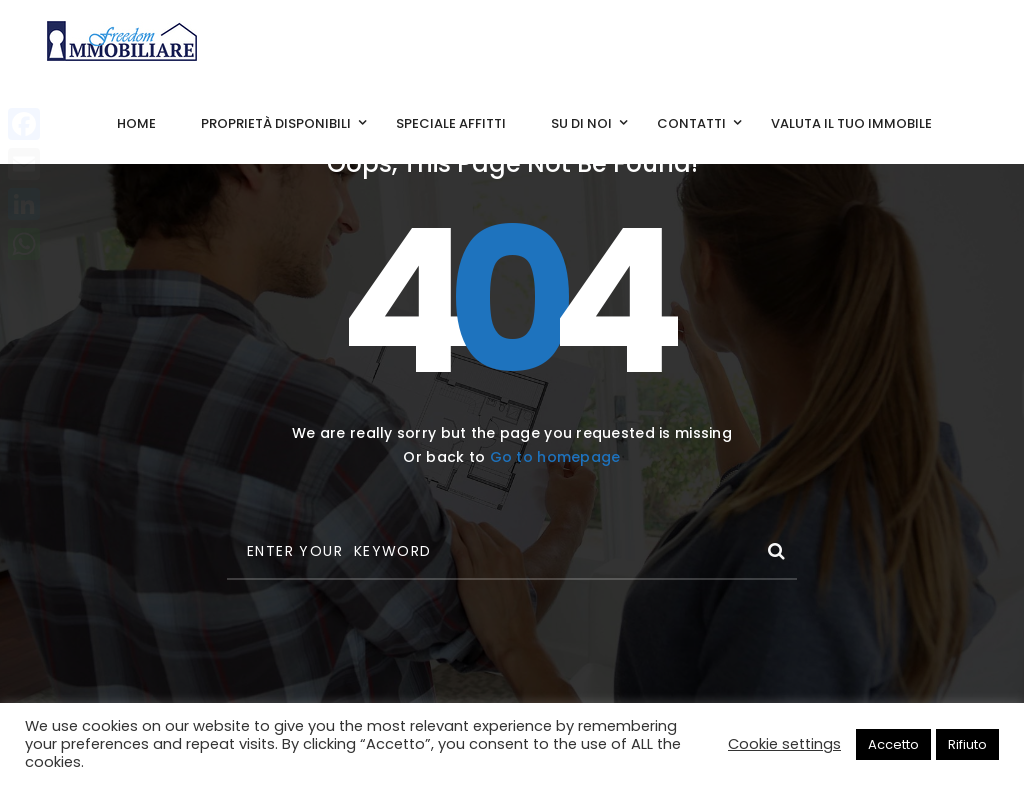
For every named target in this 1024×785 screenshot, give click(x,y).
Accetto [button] (893, 744)
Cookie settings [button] (784, 744)
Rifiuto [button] (967, 744)
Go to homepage (555, 457)
